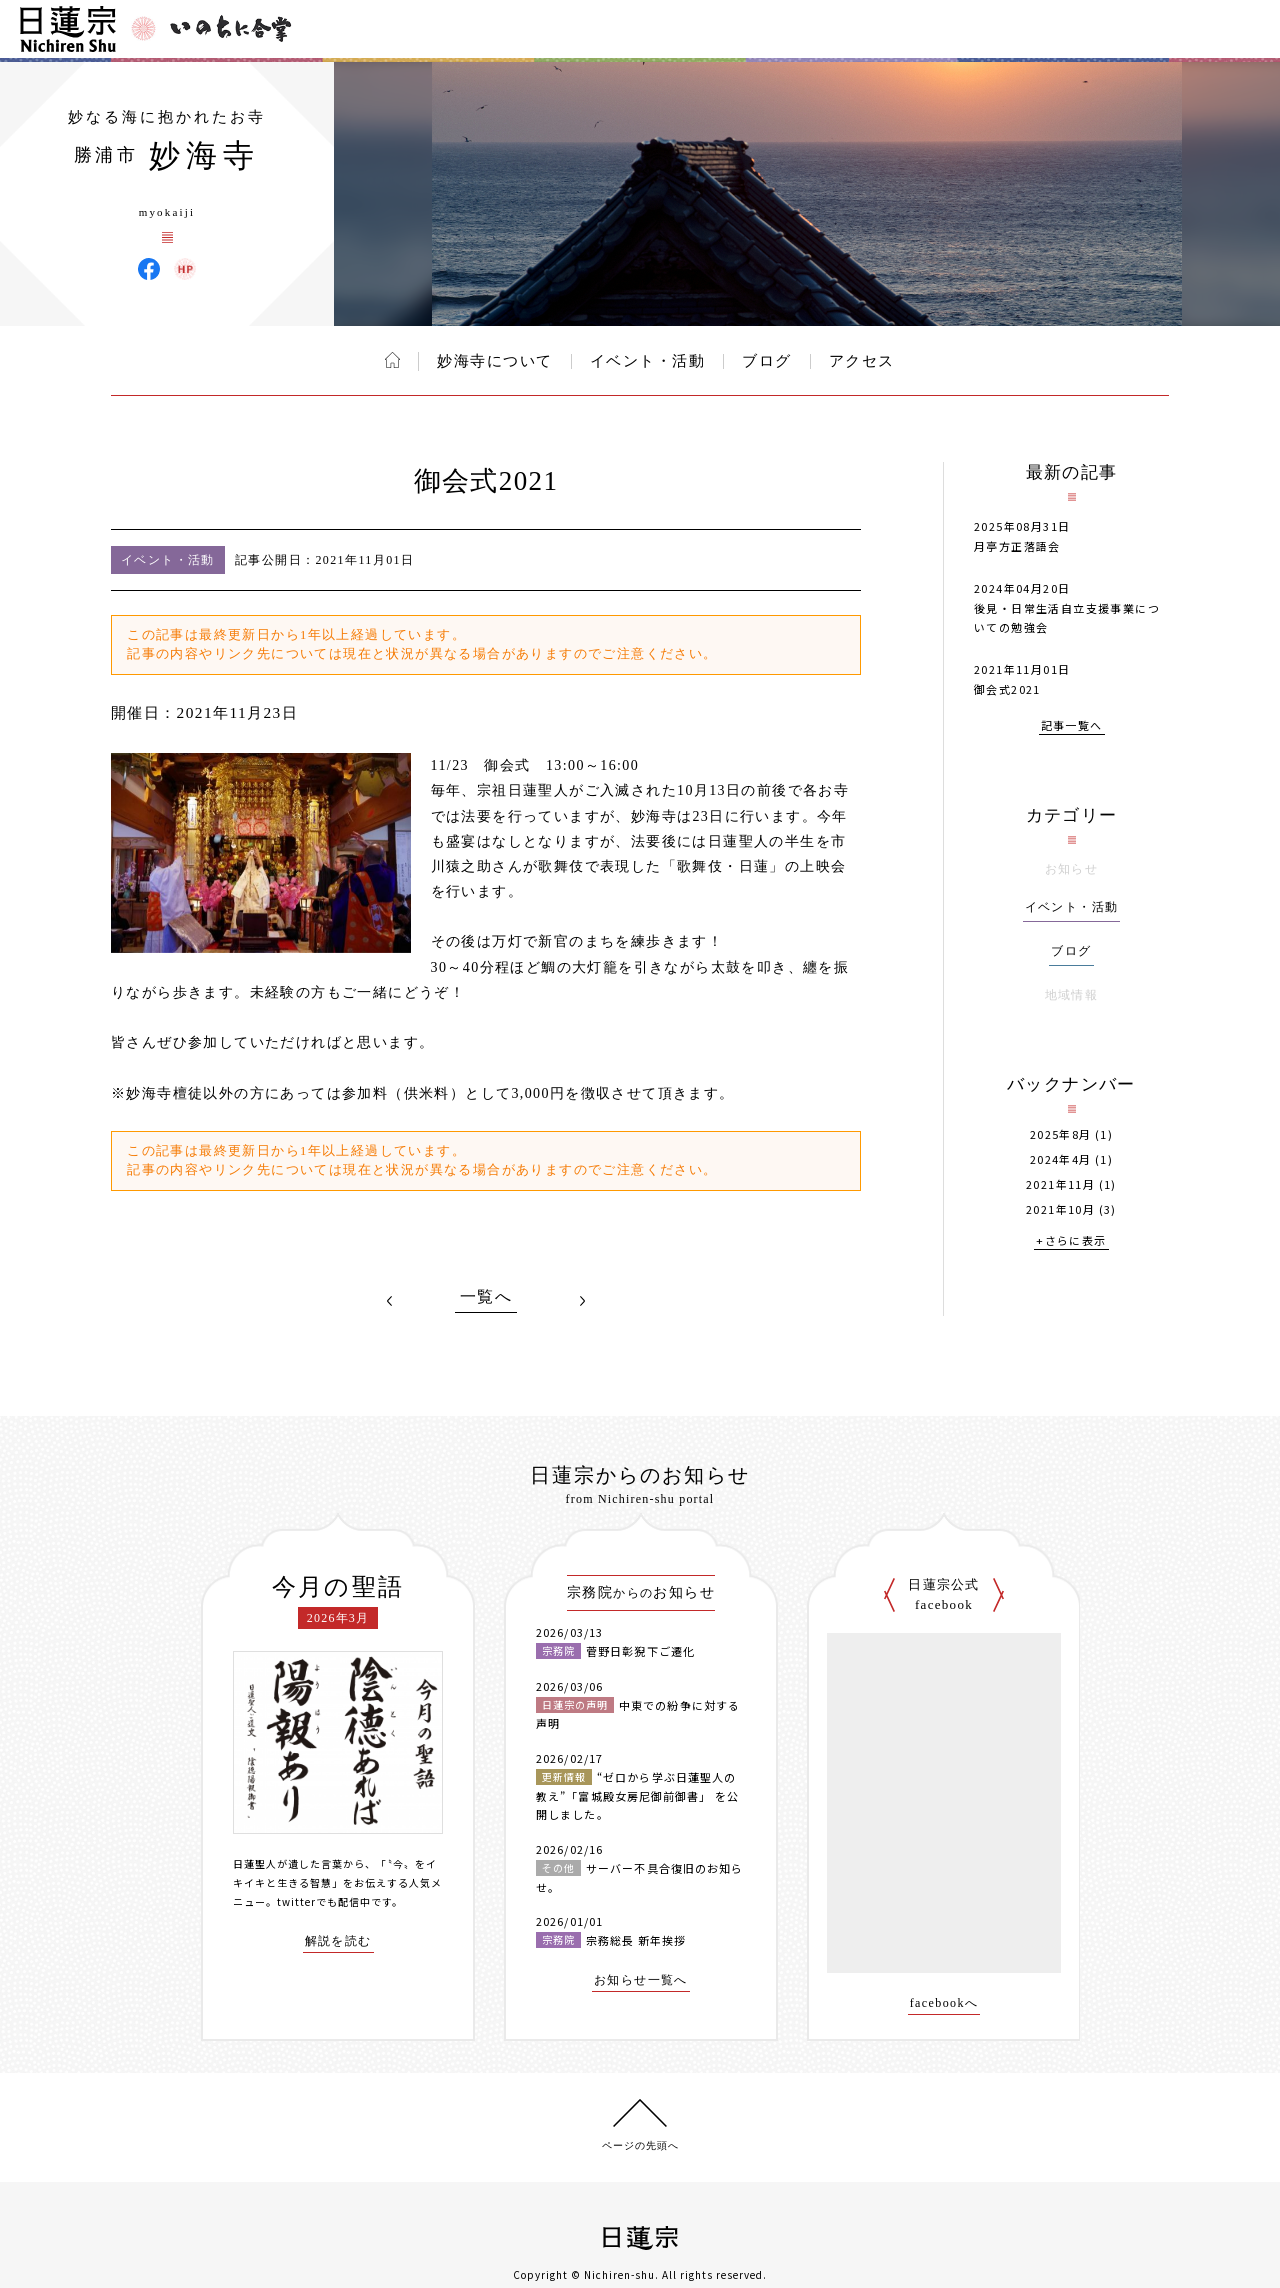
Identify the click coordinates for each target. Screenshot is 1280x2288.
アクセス (862, 361)
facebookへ (944, 2003)
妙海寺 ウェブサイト (185, 269)
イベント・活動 (648, 361)
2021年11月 (1060, 1184)
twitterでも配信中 (324, 1901)
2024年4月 (1061, 1159)
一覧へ (486, 1297)
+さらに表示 (1071, 1241)
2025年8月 (1061, 1134)
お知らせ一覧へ (641, 1980)
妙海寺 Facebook (149, 269)
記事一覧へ (1072, 726)
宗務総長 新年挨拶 (636, 1940)
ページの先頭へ (640, 2145)
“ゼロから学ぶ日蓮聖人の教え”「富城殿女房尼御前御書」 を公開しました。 (637, 1795)
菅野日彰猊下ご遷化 (640, 1651)
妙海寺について (495, 361)
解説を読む (338, 1941)
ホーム (392, 360)
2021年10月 (1060, 1209)
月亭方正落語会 (1017, 546)
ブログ (767, 361)
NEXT (582, 1301)
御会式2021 (1007, 689)
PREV (390, 1301)
